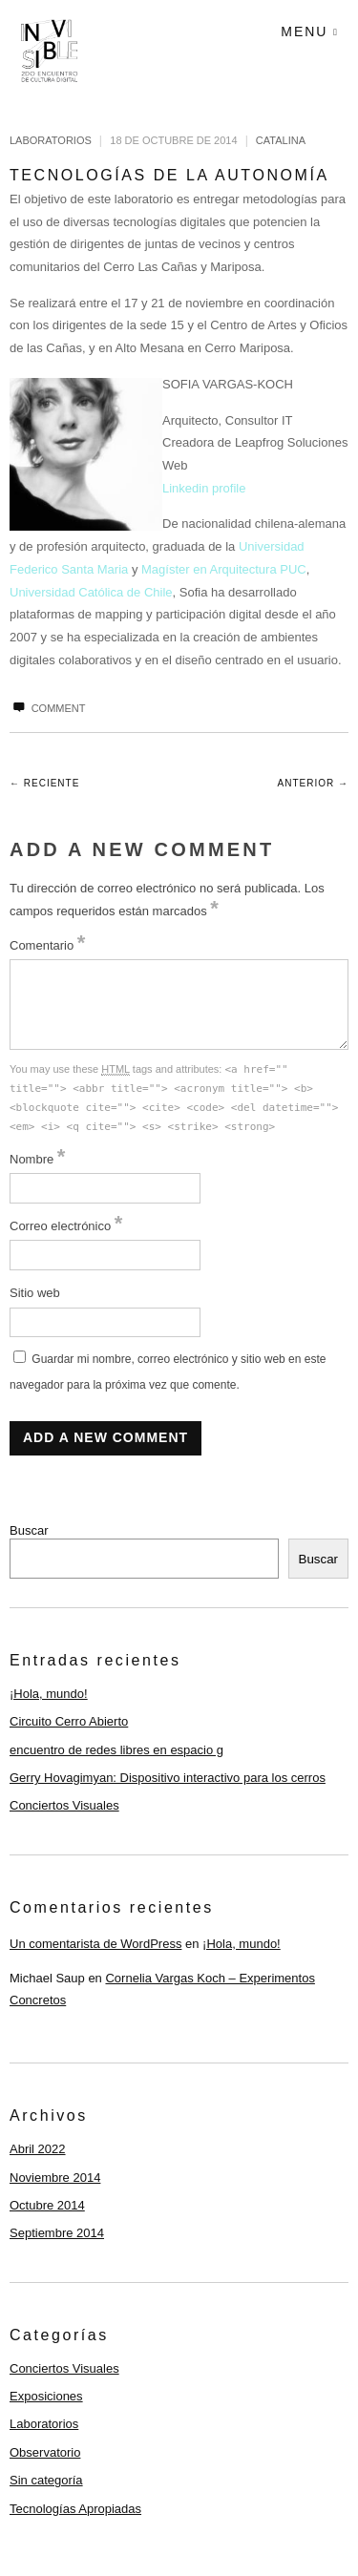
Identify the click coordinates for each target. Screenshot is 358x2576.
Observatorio (45, 2452)
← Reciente (44, 783)
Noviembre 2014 (55, 2177)
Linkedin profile (203, 488)
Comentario (47, 945)
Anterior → (313, 783)
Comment (47, 708)
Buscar (29, 1530)
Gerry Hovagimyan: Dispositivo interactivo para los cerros (168, 1777)
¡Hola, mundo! (49, 1693)
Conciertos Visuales (64, 1805)
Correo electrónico (66, 1226)
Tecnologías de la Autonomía (169, 175)
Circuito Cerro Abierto (69, 1721)
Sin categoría (46, 2480)
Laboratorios (51, 140)
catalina (280, 140)
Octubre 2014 (47, 2205)
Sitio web (35, 1293)
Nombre (37, 1159)
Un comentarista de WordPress (95, 1944)
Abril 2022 (38, 2149)
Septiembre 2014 (57, 2233)
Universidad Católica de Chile (91, 592)
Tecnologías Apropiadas (75, 2509)
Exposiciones (46, 2396)
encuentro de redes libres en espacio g (116, 1750)
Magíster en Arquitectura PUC (223, 569)
